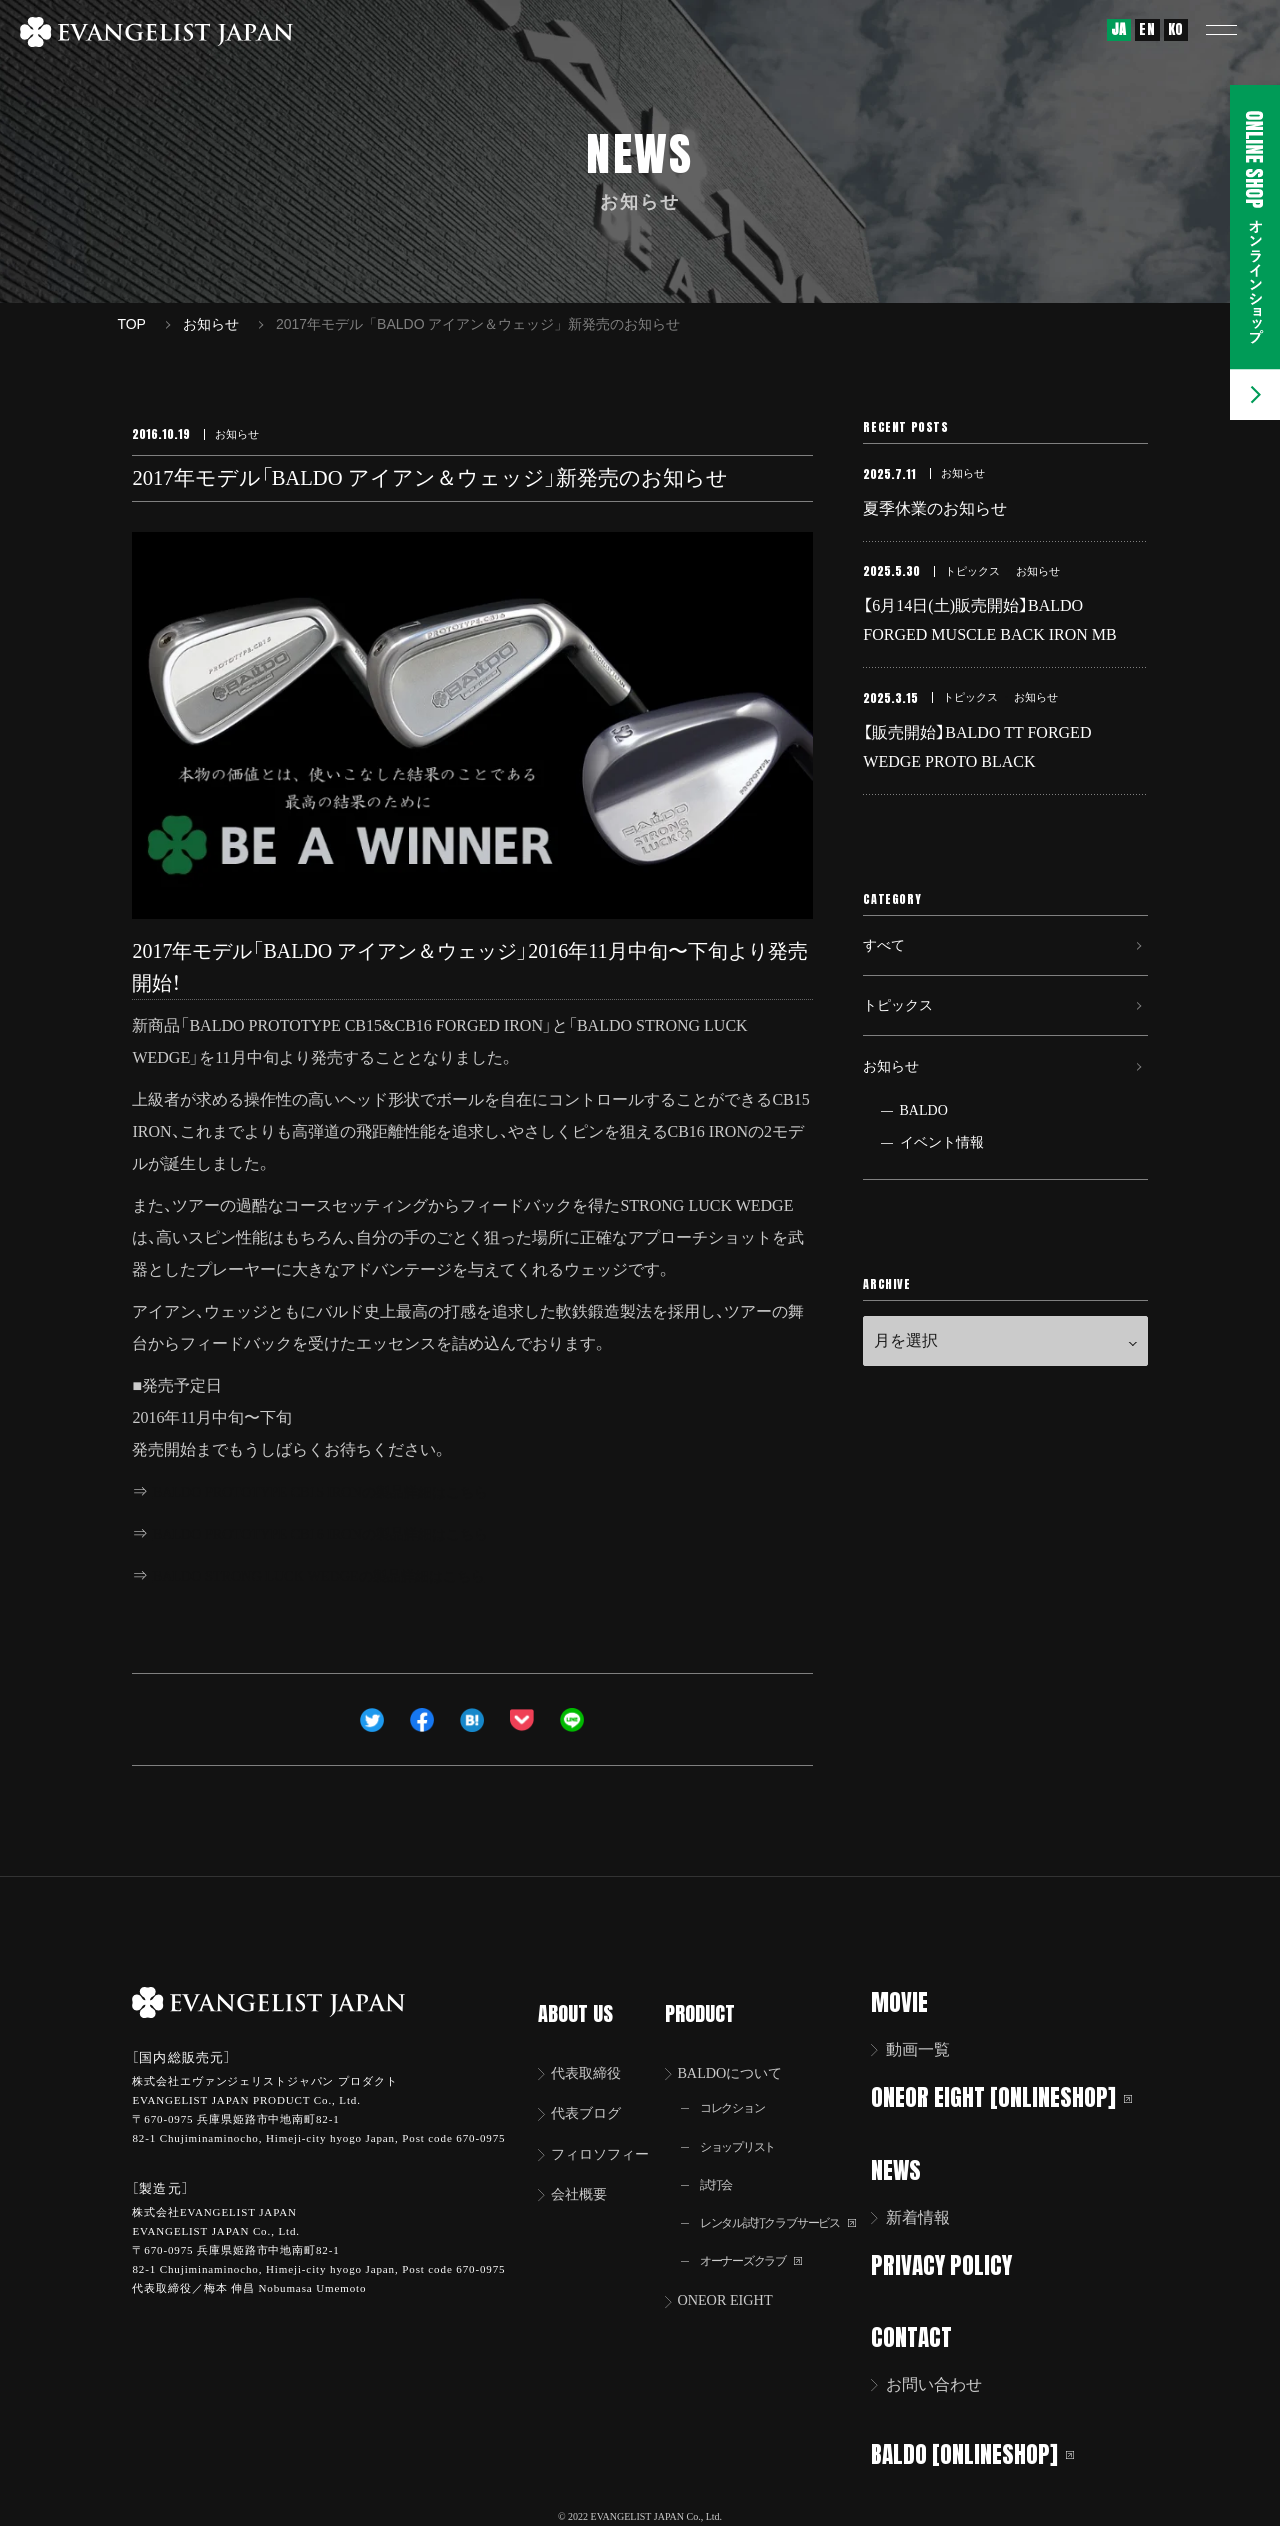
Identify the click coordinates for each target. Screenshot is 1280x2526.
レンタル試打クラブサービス (792, 2206)
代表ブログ (593, 2091)
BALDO (924, 1158)
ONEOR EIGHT (734, 2287)
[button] (1235, 30)
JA (1119, 29)
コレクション (740, 2086)
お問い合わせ (947, 2380)
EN (1147, 29)
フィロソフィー (609, 2133)
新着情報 (931, 2215)
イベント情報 (942, 1190)
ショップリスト (746, 2126)
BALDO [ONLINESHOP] (985, 2448)
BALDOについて (740, 2049)
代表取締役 (593, 2049)
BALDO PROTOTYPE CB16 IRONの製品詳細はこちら (342, 1533)
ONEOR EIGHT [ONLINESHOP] (1014, 2096)
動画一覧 (931, 2049)
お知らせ (895, 1108)
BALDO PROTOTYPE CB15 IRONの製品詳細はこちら (342, 1491)
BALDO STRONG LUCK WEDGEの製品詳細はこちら (340, 1575)
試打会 (721, 2166)
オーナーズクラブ (760, 2246)
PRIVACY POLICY (954, 2262)
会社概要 (585, 2175)
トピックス (903, 1039)
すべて (887, 970)
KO (1176, 29)
